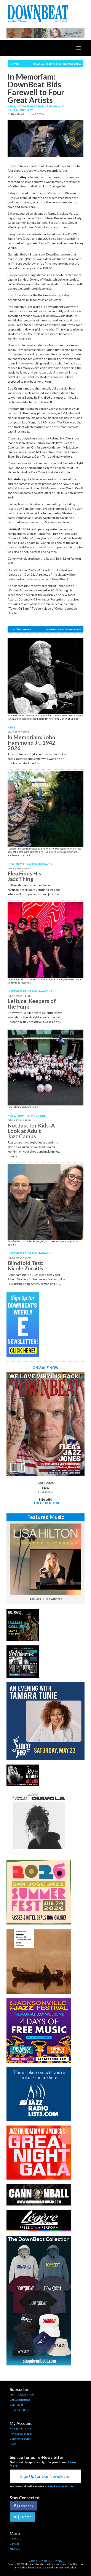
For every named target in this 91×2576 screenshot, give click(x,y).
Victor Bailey (27, 106)
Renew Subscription (21, 2433)
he (16, 613)
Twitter (22, 2517)
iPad (56, 1502)
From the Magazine (37, 863)
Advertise (15, 2538)
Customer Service (20, 2438)
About (32, 2561)
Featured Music (45, 1517)
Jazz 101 (15, 2548)
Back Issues (16, 2404)
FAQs (13, 2443)
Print (35, 1502)
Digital (46, 1502)
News (11, 727)
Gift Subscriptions (20, 2399)
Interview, (15, 863)
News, (12, 106)
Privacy (58, 2561)
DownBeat (17, 114)
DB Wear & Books (20, 2410)
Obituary (26, 110)
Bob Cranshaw (49, 106)
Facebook (23, 2506)
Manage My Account (21, 2428)
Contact (14, 2543)
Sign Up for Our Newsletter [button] (45, 2476)
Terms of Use (45, 2561)
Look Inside (45, 1492)
